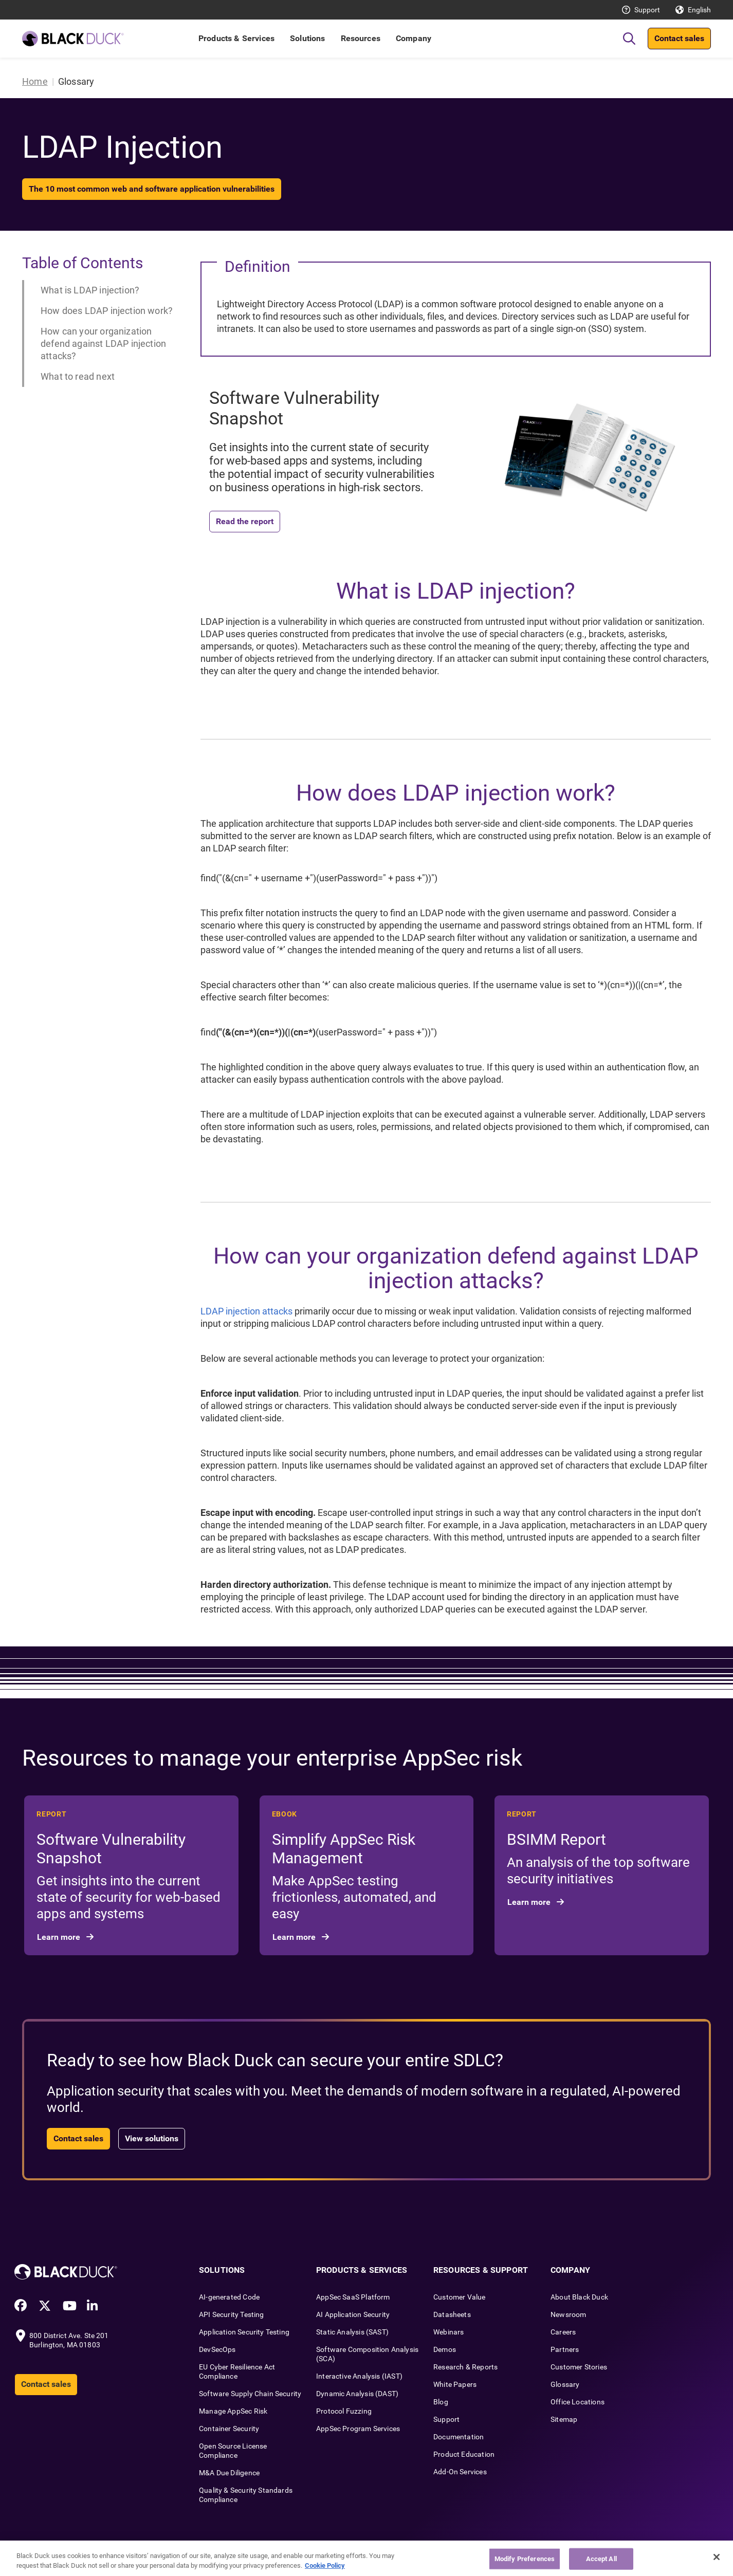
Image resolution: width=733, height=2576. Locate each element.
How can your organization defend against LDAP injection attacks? (103, 343)
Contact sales (679, 38)
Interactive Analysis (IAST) (359, 2376)
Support (647, 10)
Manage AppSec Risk (233, 2411)
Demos (444, 2349)
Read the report (244, 521)
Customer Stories (579, 2367)
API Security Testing (231, 2314)
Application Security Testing (244, 2332)
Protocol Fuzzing (344, 2411)
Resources (360, 38)
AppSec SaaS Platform (353, 2297)
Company (413, 38)
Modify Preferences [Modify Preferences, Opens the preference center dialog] (524, 2559)
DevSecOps (217, 2349)
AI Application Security (353, 2314)
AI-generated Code (229, 2297)
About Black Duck (579, 2297)
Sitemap (564, 2419)
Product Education (463, 2454)
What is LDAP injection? (90, 290)
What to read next (78, 376)
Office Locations (577, 2402)
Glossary (565, 2384)
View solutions (151, 2138)
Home (35, 81)
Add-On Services (460, 2472)
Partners (565, 2349)
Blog (440, 2402)
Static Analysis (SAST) (352, 2332)
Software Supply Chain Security (250, 2393)
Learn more (59, 1937)
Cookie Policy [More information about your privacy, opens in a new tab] (325, 2565)
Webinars (448, 2332)
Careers (563, 2332)
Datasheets (452, 2314)
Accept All (601, 2559)
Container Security (229, 2428)
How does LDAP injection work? (107, 310)
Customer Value (459, 2297)
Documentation (458, 2437)
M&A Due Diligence (229, 2473)
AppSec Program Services (358, 2428)
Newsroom (568, 2314)
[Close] (716, 2557)
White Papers (455, 2384)
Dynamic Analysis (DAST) (357, 2393)
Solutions (307, 38)
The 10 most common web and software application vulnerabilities (151, 189)
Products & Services (236, 38)
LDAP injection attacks (246, 1311)
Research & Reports (465, 2367)
